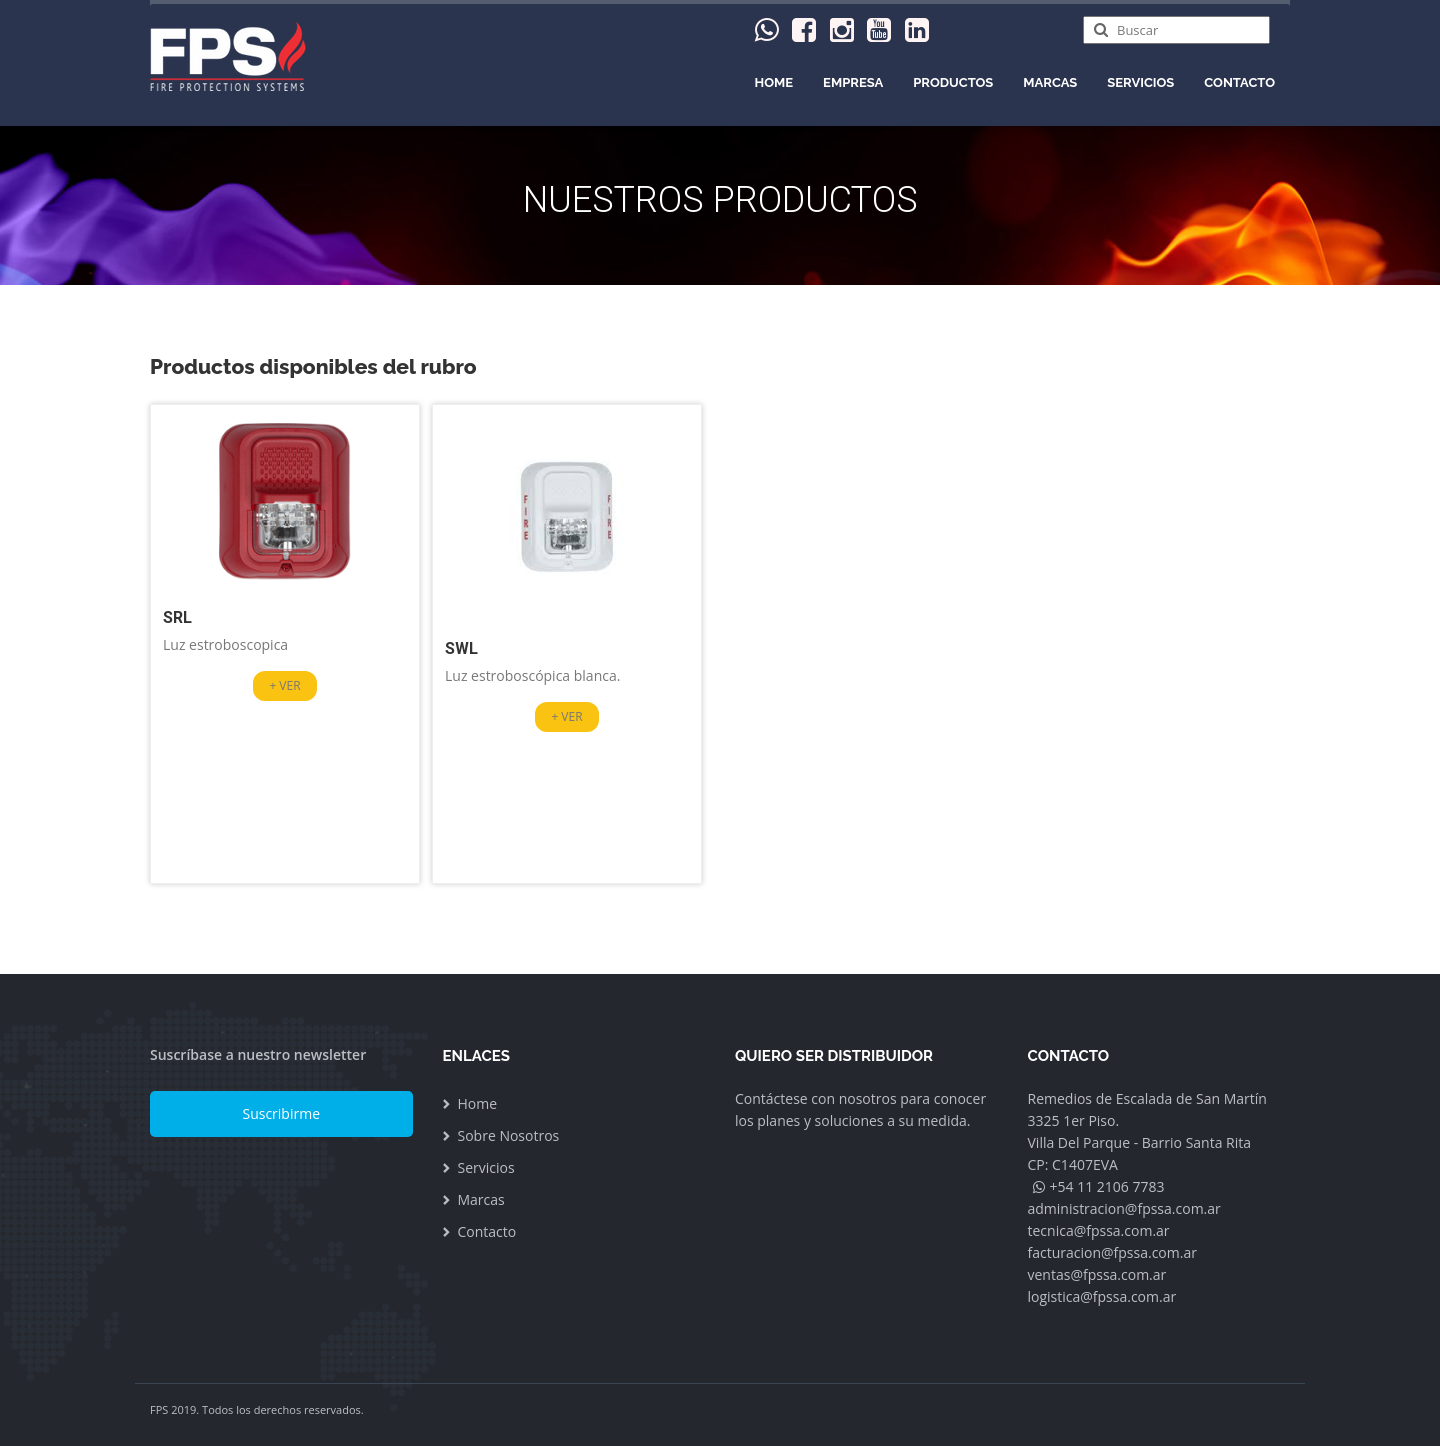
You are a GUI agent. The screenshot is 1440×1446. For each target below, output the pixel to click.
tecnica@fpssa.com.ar (1099, 1230)
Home (774, 82)
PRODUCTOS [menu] (953, 82)
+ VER (284, 685)
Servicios (1140, 82)
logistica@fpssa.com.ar (1102, 1296)
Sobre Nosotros (509, 1135)
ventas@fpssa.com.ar (1097, 1274)
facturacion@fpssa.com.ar (1112, 1252)
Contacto (1239, 82)
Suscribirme (281, 1113)
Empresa (853, 82)
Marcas (1050, 82)
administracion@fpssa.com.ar (1124, 1208)
